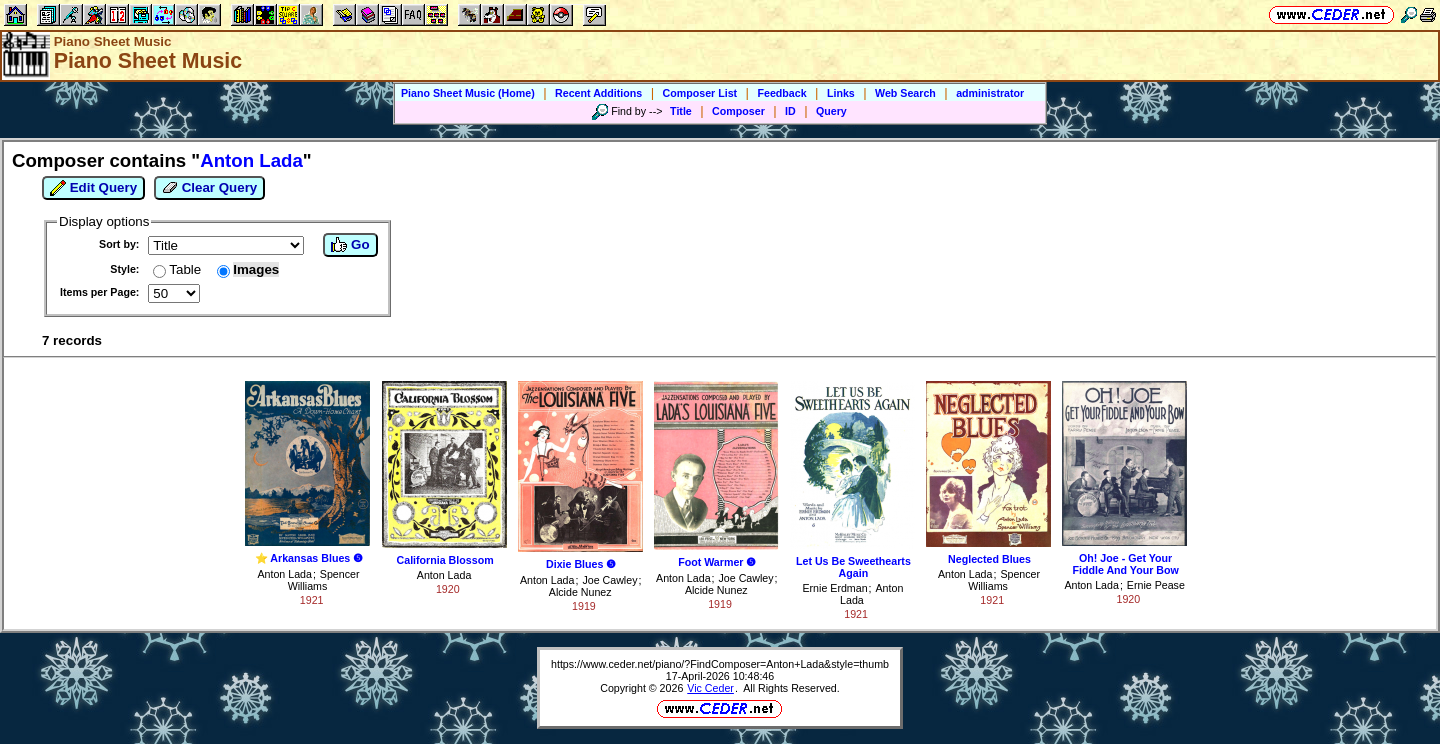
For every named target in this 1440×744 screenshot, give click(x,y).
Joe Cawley (609, 580)
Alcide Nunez (580, 592)
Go (350, 245)
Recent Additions (598, 93)
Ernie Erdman (834, 588)
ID (790, 111)
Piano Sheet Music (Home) (468, 93)
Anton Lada (284, 574)
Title (681, 111)
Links (841, 93)
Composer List (700, 93)
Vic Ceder (710, 688)
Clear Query (209, 188)
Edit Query (93, 188)
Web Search (905, 93)
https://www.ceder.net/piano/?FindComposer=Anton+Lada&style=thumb (720, 664)
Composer (738, 111)
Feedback (781, 93)
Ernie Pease (1156, 585)
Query (831, 111)
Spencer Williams (324, 580)
